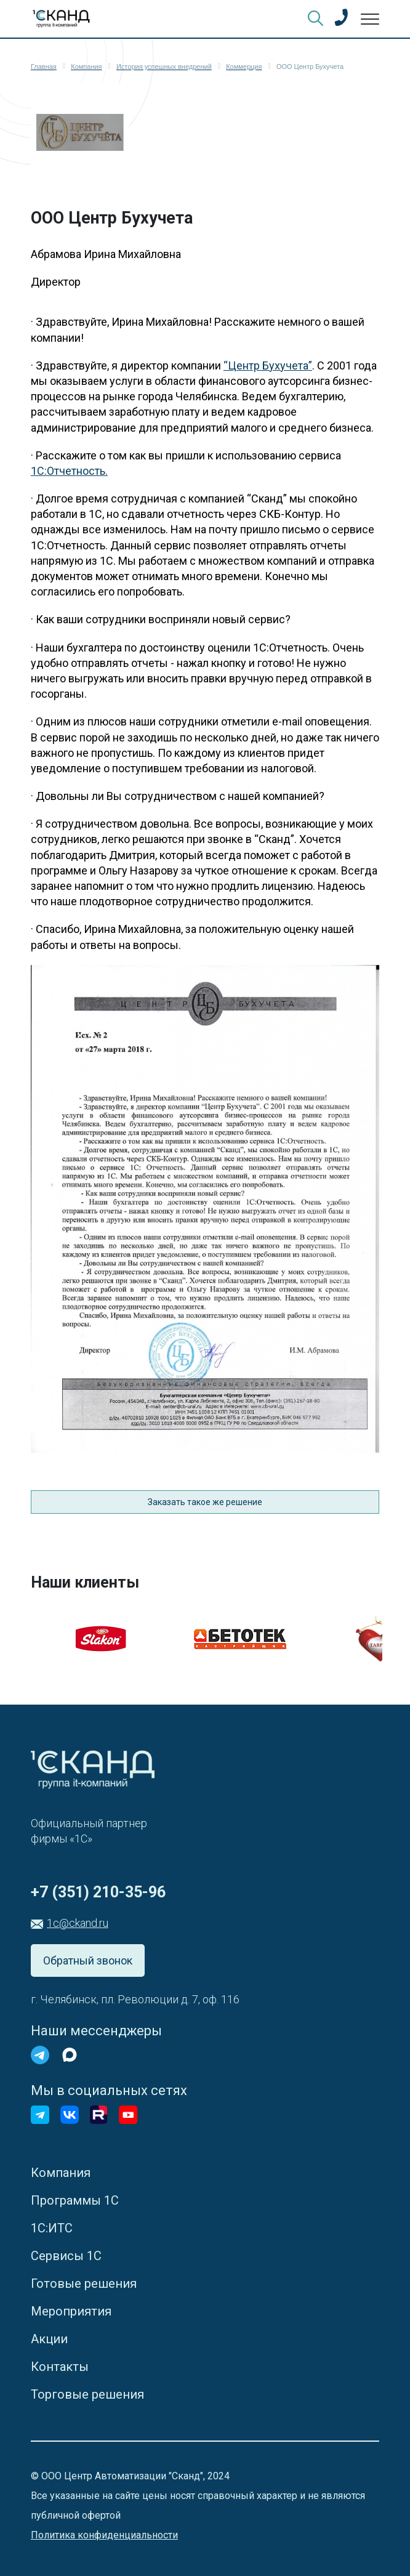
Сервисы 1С (66, 2255)
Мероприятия (71, 2311)
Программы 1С (75, 2200)
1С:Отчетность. (69, 470)
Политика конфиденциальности (104, 2535)
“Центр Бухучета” (267, 365)
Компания (60, 2172)
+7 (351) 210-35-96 (98, 1892)
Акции (49, 2339)
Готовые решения (84, 2283)
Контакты (60, 2366)
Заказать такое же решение (205, 1502)
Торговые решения (87, 2394)
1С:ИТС (52, 2228)
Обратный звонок (87, 1960)
